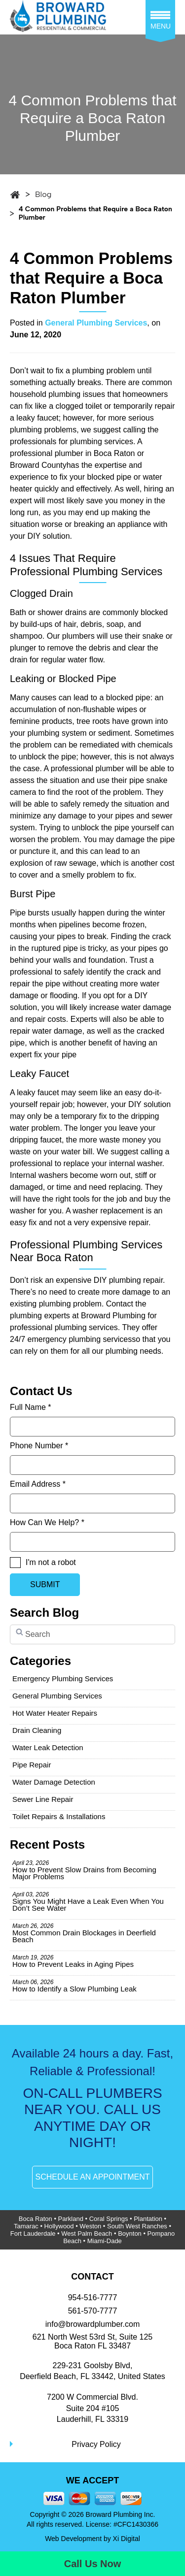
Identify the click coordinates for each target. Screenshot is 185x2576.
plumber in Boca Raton (95, 453)
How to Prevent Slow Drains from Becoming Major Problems (84, 1870)
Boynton (130, 2233)
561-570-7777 (92, 2311)
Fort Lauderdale (33, 2233)
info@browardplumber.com (92, 2324)
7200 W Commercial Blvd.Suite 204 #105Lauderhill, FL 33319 (92, 2408)
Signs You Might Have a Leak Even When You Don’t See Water (88, 1901)
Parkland (70, 2218)
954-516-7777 (92, 2297)
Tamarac (26, 2226)
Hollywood (59, 2226)
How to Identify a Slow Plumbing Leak (74, 1986)
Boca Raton (35, 2218)
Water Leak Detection (47, 1747)
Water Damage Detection (53, 1782)
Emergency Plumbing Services (62, 1678)
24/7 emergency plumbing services (71, 1339)
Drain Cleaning (36, 1730)
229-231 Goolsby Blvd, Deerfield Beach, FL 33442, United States (92, 2370)
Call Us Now (92, 2563)
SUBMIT (45, 1584)
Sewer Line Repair (42, 1799)
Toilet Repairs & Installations (58, 1816)
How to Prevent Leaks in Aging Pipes (73, 1961)
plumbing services (101, 441)
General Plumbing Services (96, 323)
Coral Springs (108, 2218)
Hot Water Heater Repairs (54, 1713)
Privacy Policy (96, 2444)
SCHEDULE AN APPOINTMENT (92, 2177)
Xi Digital (126, 2539)
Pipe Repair (31, 1765)
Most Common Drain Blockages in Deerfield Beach (84, 1933)
